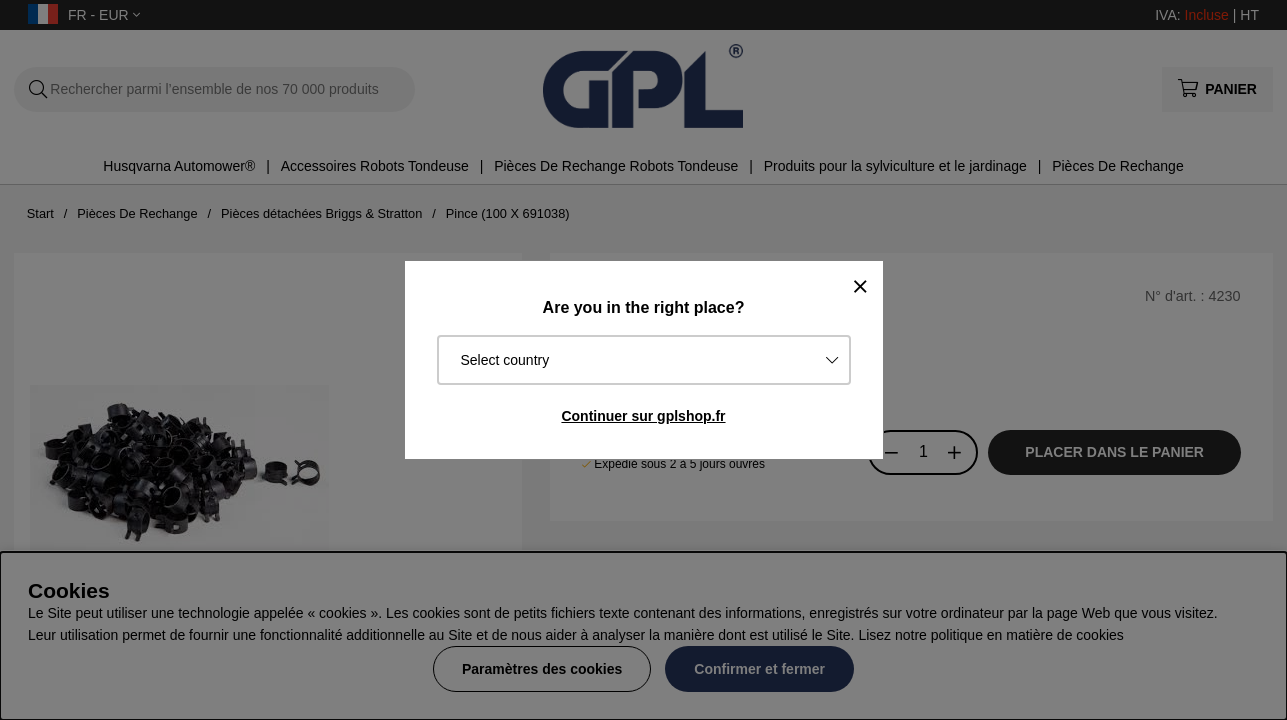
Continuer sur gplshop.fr (643, 416)
